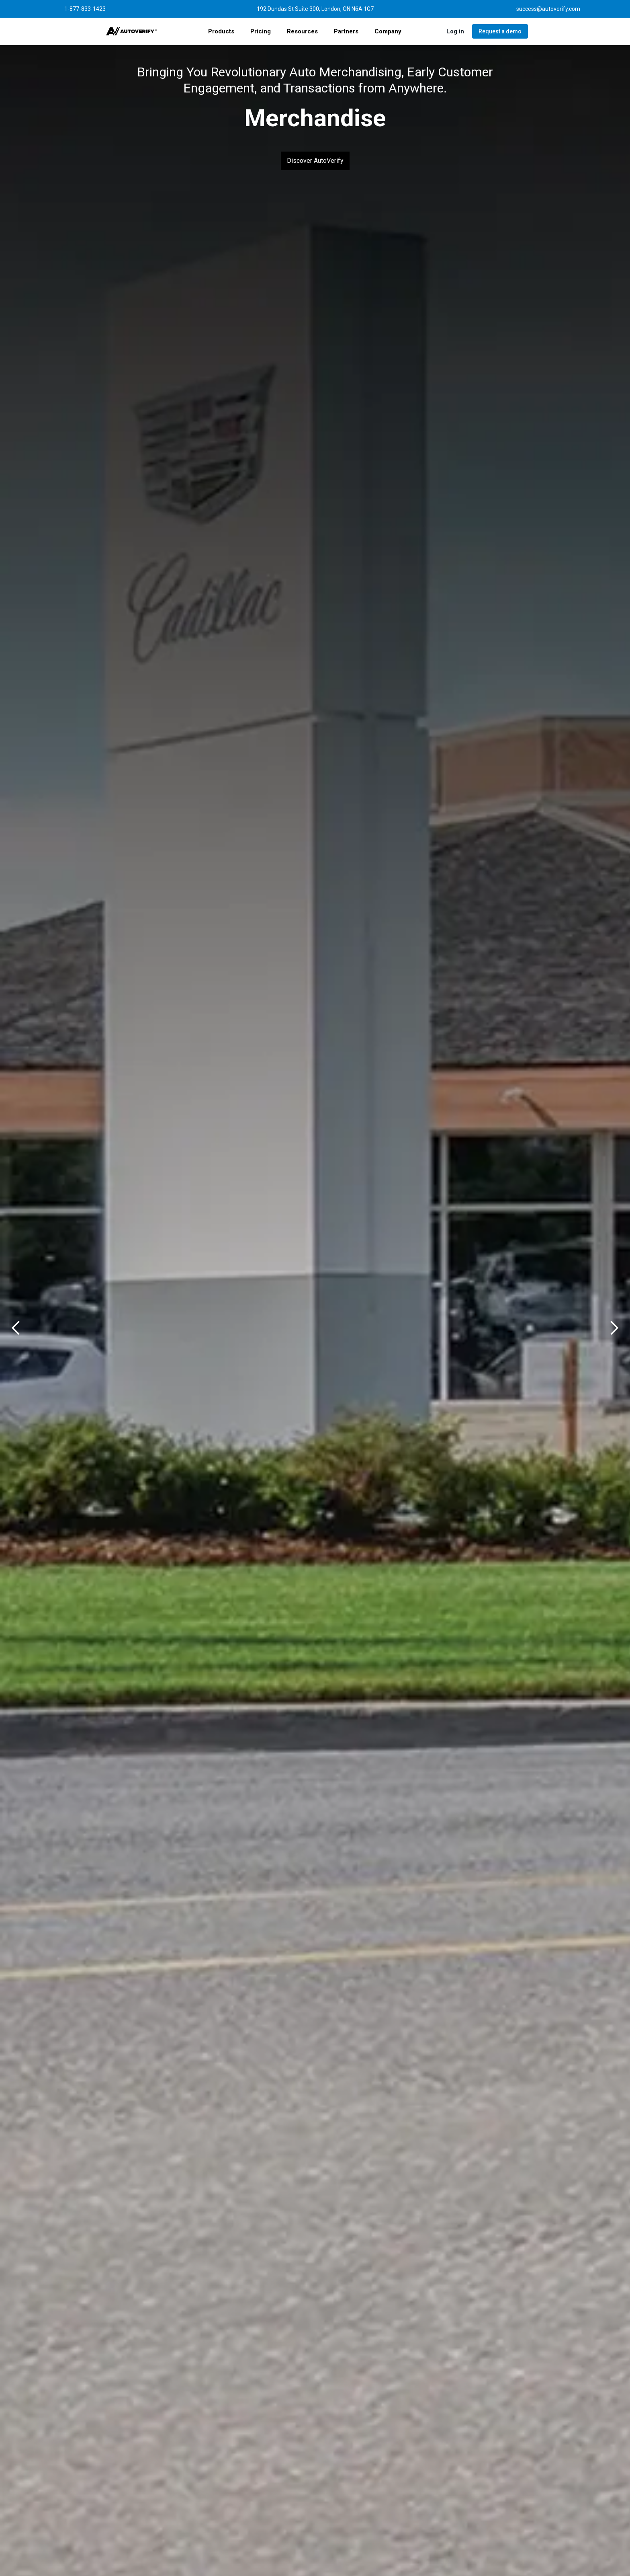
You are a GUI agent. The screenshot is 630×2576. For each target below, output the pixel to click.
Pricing (260, 31)
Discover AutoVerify (315, 160)
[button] (221, 31)
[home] (132, 31)
